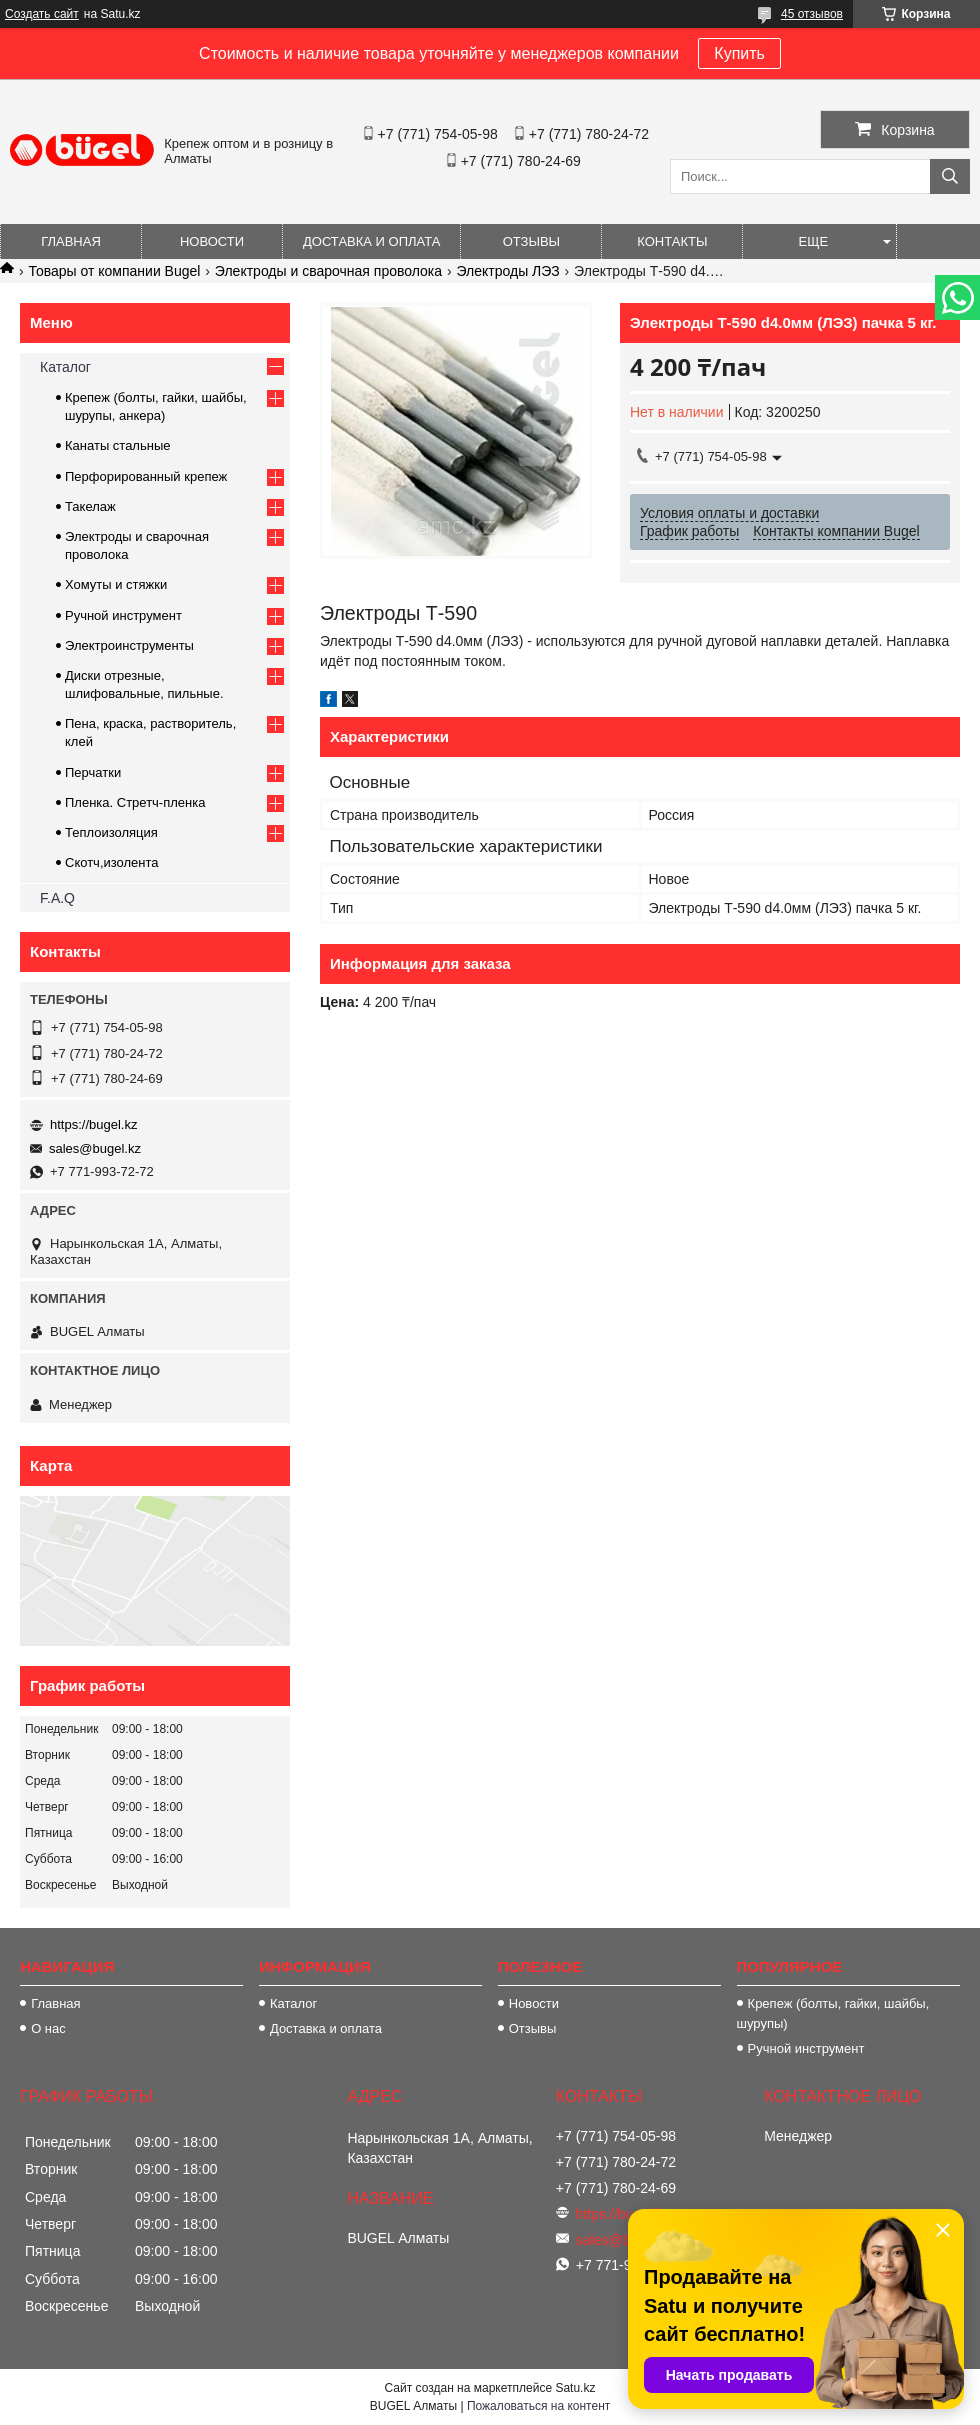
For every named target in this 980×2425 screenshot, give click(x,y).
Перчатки (93, 772)
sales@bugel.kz (95, 1148)
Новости (212, 241)
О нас (48, 2028)
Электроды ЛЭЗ (507, 271)
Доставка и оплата (371, 241)
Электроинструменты (129, 645)
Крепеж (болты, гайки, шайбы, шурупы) (833, 2013)
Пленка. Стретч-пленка (135, 802)
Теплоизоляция (111, 832)
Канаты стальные (118, 445)
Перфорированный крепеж (146, 476)
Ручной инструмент (123, 615)
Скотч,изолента (112, 862)
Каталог (65, 367)
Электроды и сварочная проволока (328, 271)
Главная (71, 241)
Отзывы (531, 241)
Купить (739, 53)
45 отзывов (812, 14)
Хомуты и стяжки (116, 584)
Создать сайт (42, 14)
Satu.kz (575, 2388)
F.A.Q (57, 898)
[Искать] (950, 176)
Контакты (672, 241)
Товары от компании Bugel (114, 271)
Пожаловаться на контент (538, 2406)
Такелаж (90, 506)
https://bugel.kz (93, 1124)
